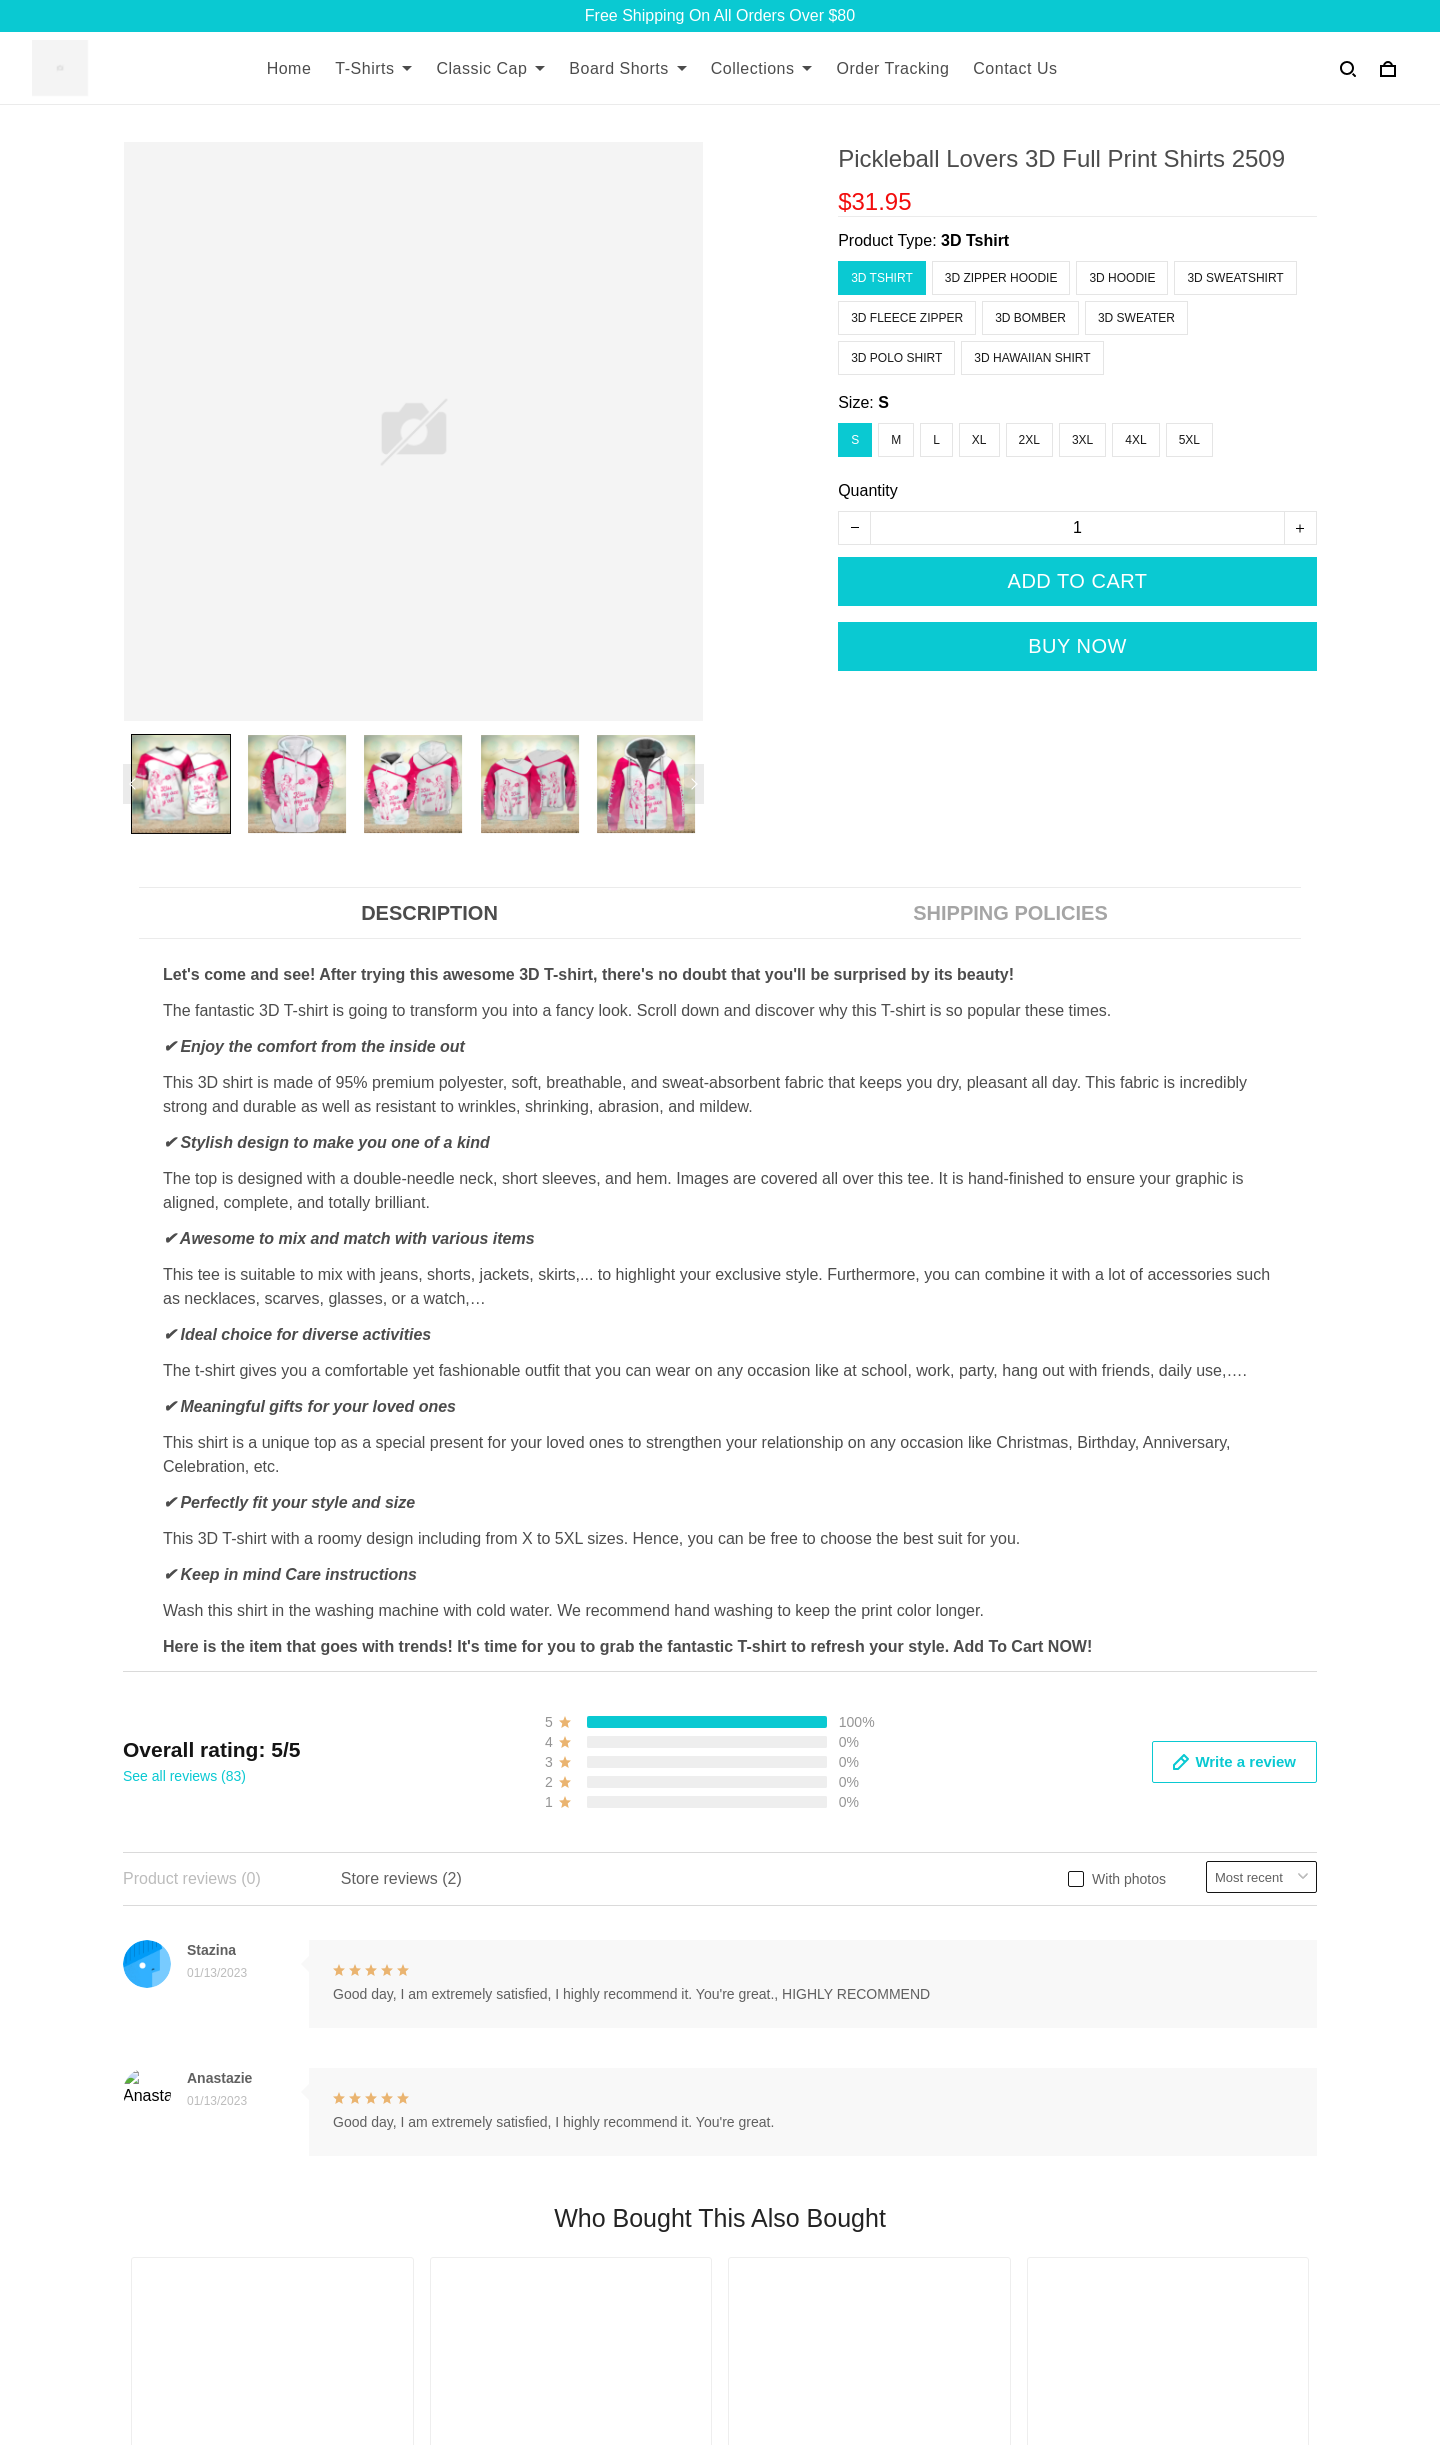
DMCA (555, 2022)
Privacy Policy (990, 2022)
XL (979, 440)
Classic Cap (490, 68)
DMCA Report (1027, 2355)
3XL (1082, 440)
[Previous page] (133, 784)
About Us (565, 1886)
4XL (1135, 440)
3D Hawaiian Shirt (1032, 358)
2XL (1029, 440)
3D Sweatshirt (1235, 278)
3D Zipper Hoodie (1001, 278)
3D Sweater (1136, 318)
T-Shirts (373, 68)
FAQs (552, 1954)
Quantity (868, 490)
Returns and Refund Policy (1035, 1920)
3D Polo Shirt (896, 358)
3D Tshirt (975, 240)
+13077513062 (176, 2264)
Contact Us (1015, 68)
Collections (762, 68)
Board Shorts (627, 68)
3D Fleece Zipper (907, 318)
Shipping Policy (994, 1886)
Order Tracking (892, 68)
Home (289, 68)
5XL (1189, 440)
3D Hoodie (1122, 278)
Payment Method (1000, 1988)
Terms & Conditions (1009, 1954)
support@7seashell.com (209, 2292)
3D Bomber (1030, 318)
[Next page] (694, 784)
